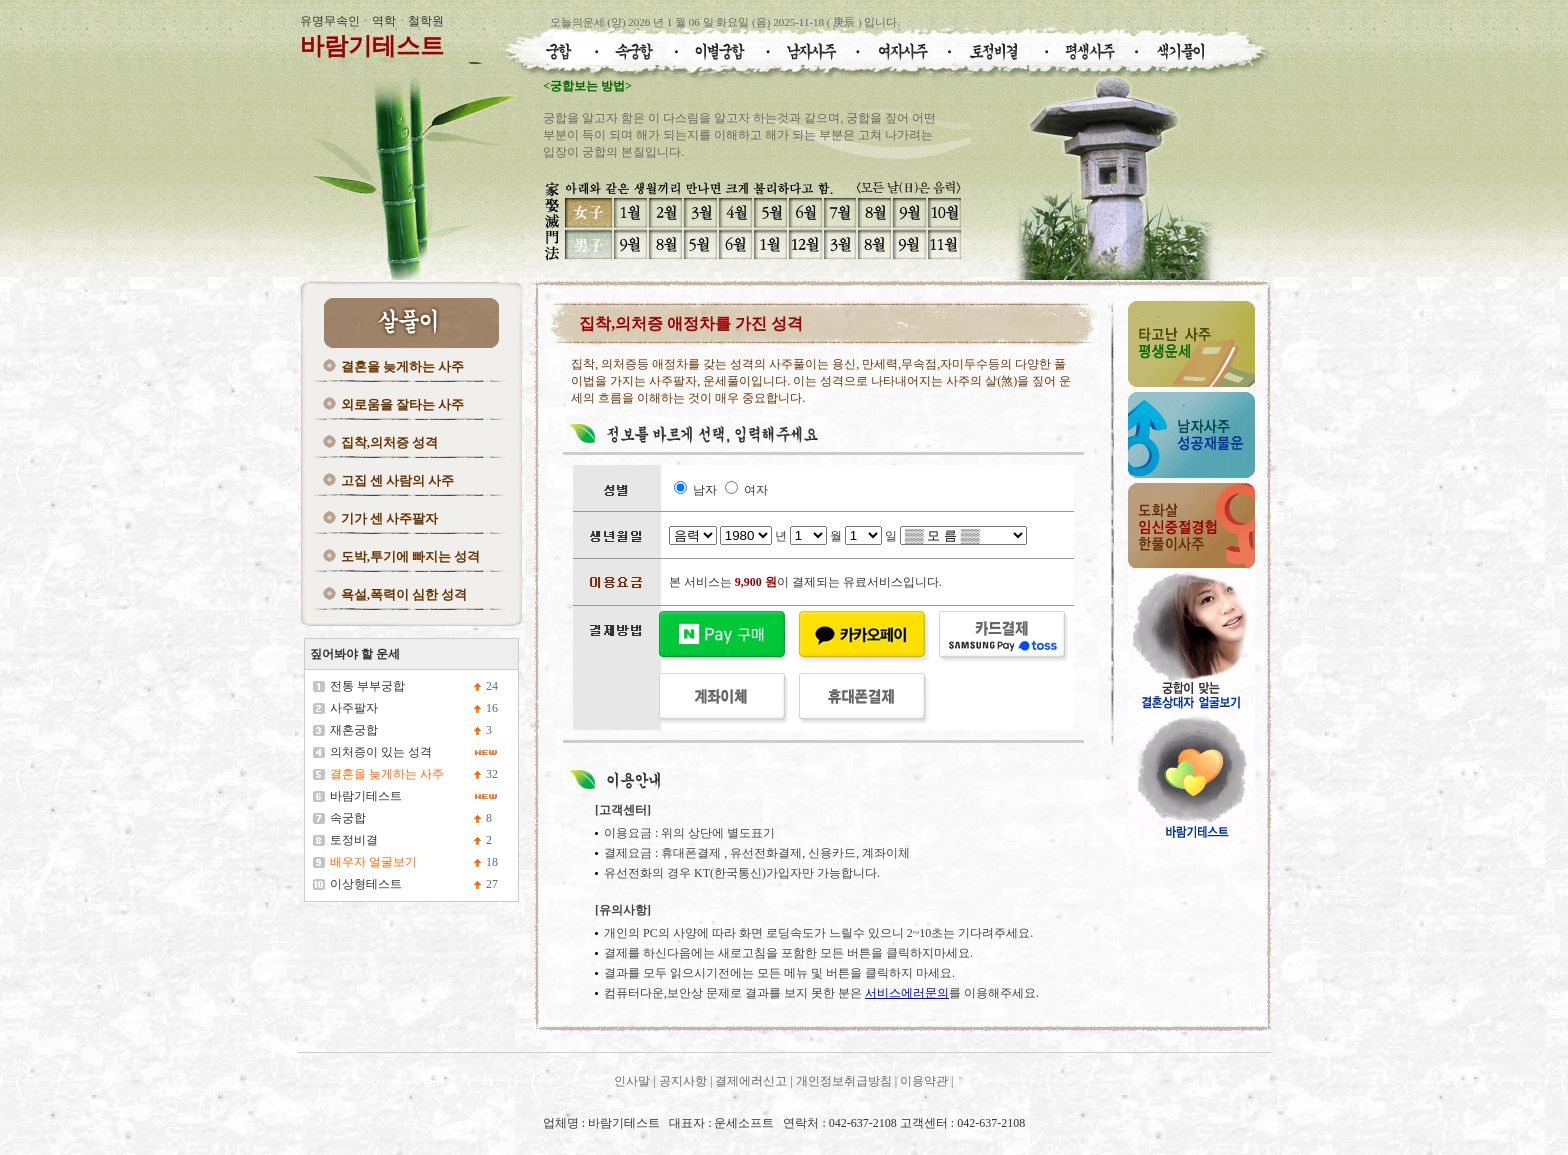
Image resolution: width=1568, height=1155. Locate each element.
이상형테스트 (366, 884)
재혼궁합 (354, 730)
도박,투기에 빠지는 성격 (411, 556)
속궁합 (348, 818)
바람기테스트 (372, 46)
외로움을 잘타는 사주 (403, 404)
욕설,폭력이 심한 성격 (404, 594)
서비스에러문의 (907, 993)
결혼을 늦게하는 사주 (403, 366)
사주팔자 (354, 708)
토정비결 (354, 840)
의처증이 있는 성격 (381, 752)
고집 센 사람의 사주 (398, 480)
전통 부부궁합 (367, 686)
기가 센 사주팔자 (390, 518)
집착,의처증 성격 (390, 442)
